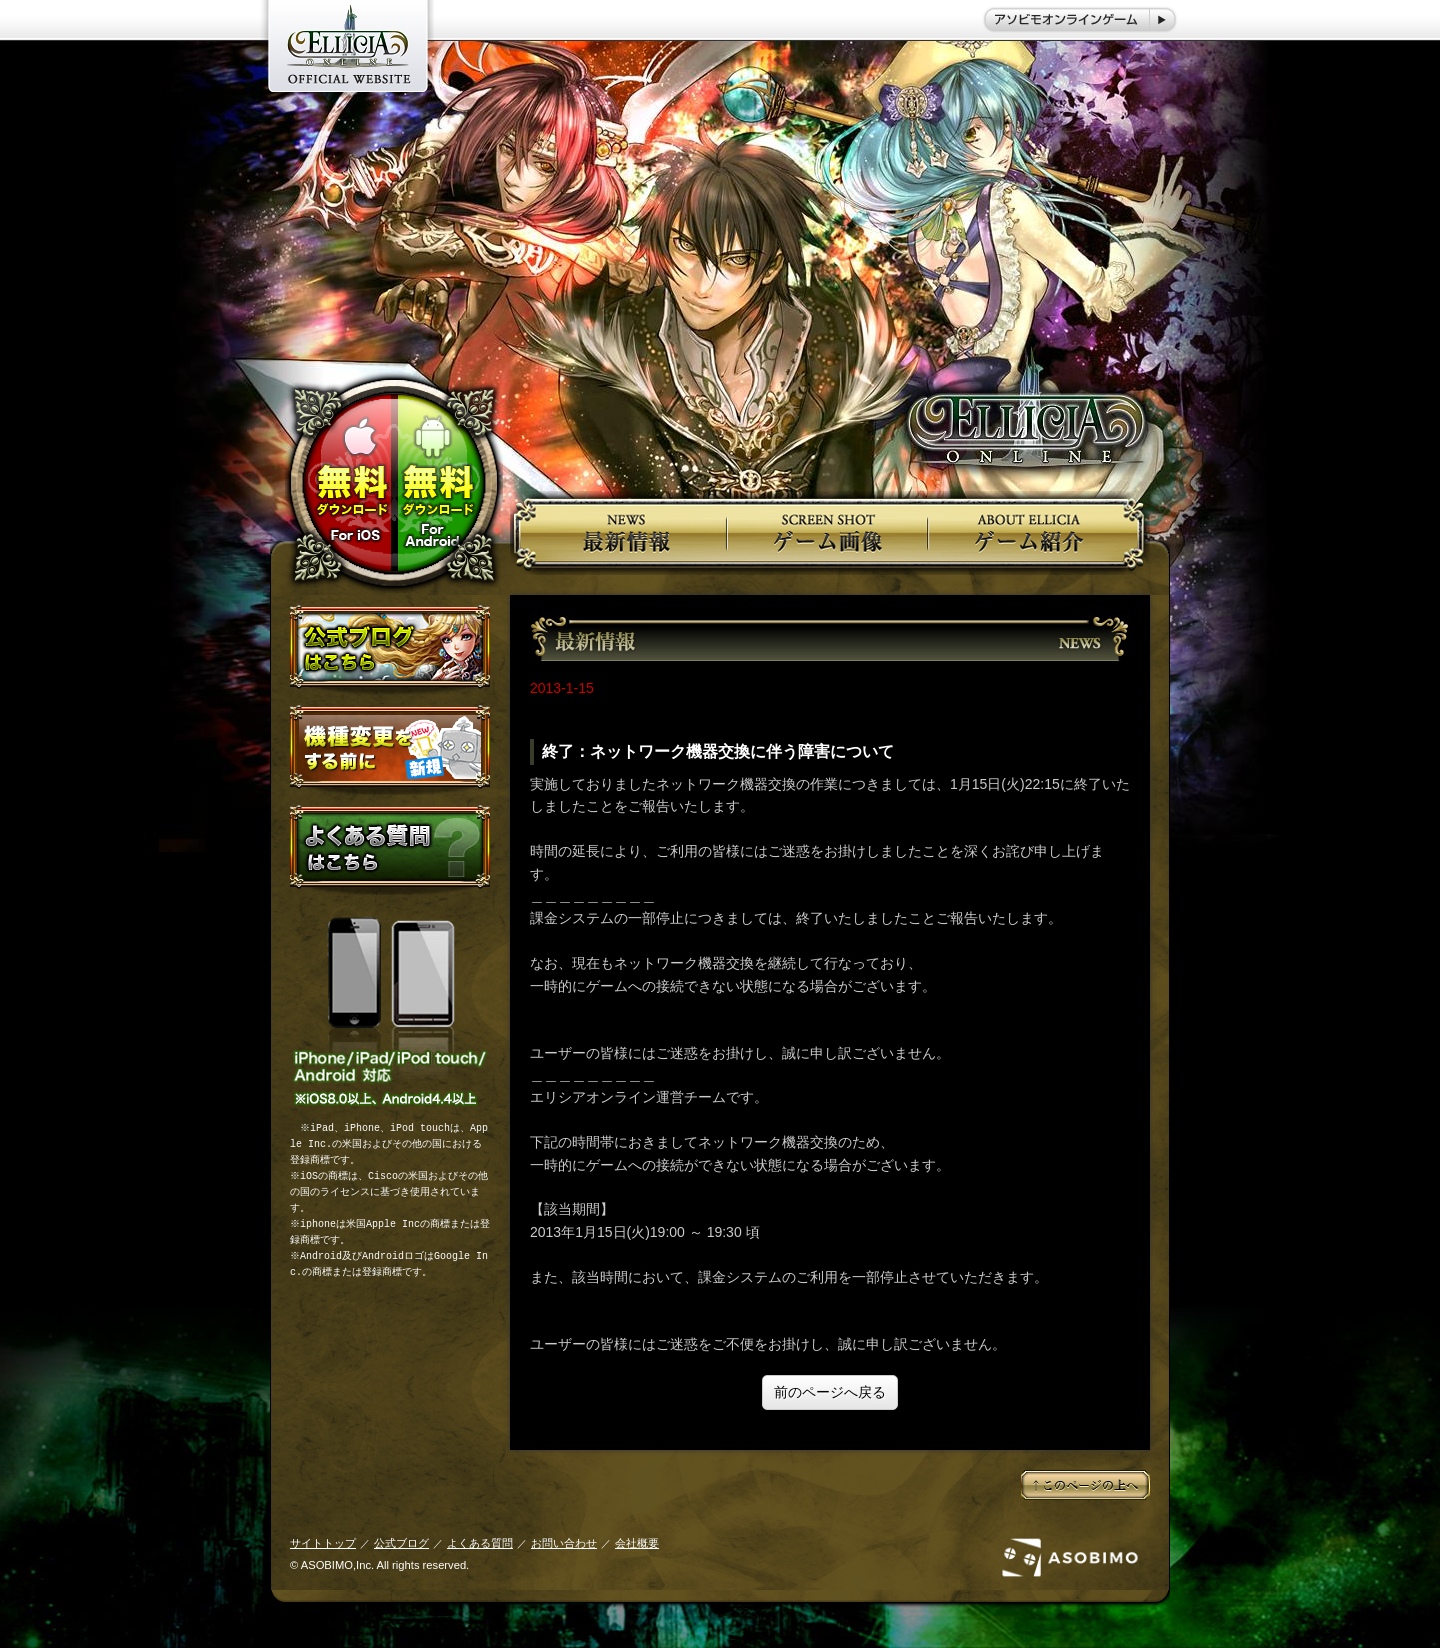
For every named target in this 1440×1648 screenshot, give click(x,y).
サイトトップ (323, 1543)
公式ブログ (401, 1543)
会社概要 (637, 1543)
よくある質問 (480, 1543)
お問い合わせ (564, 1543)
